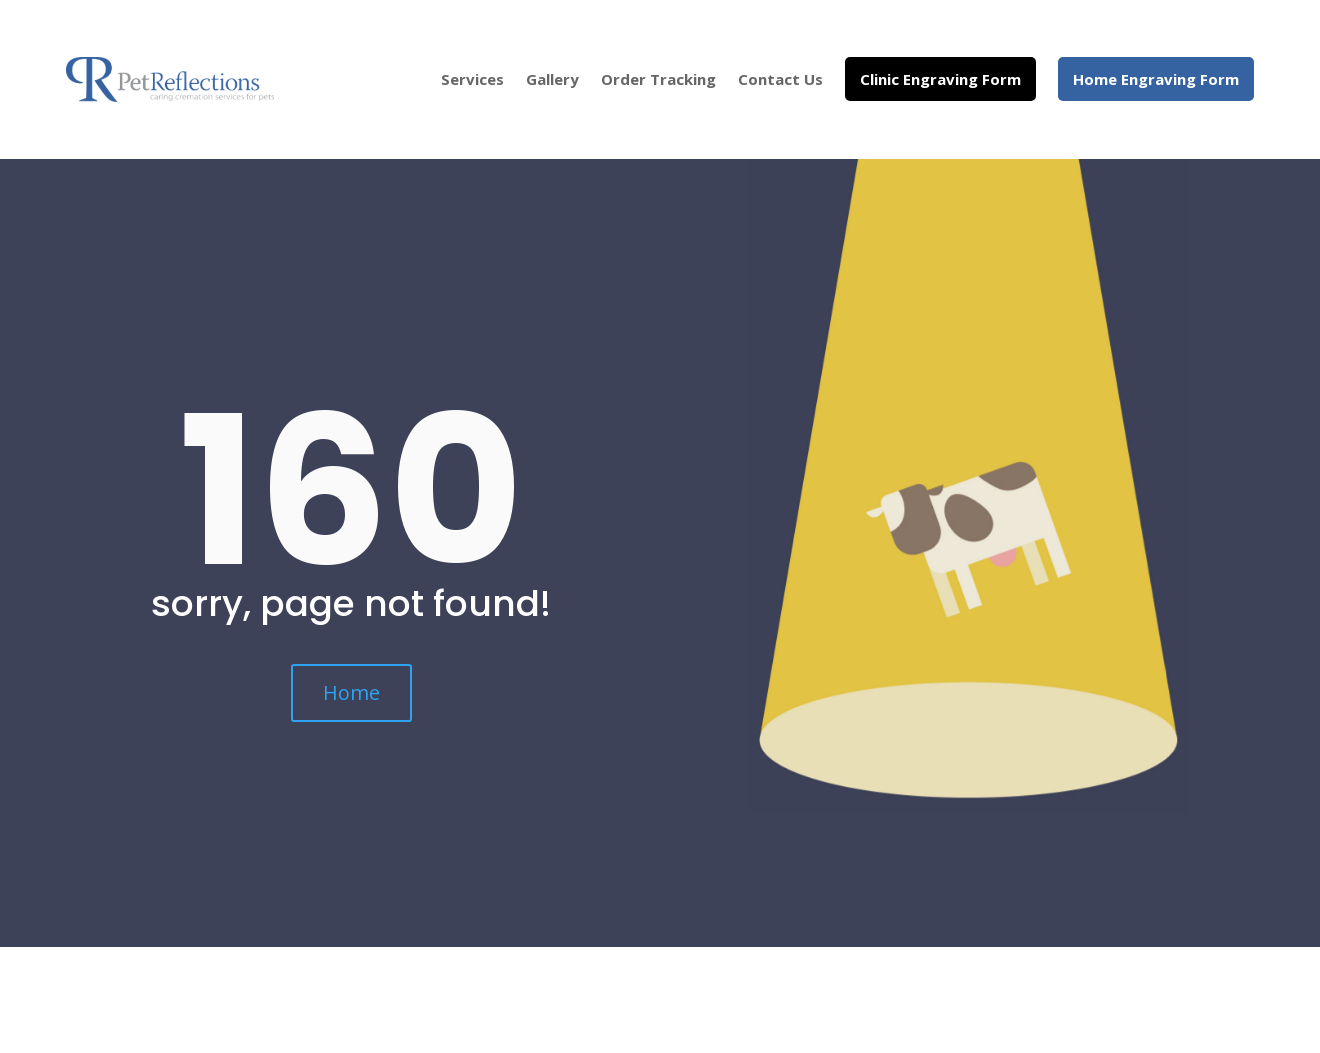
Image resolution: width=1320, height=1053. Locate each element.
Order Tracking (658, 79)
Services (472, 79)
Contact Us (780, 79)
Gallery (552, 79)
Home (351, 692)
